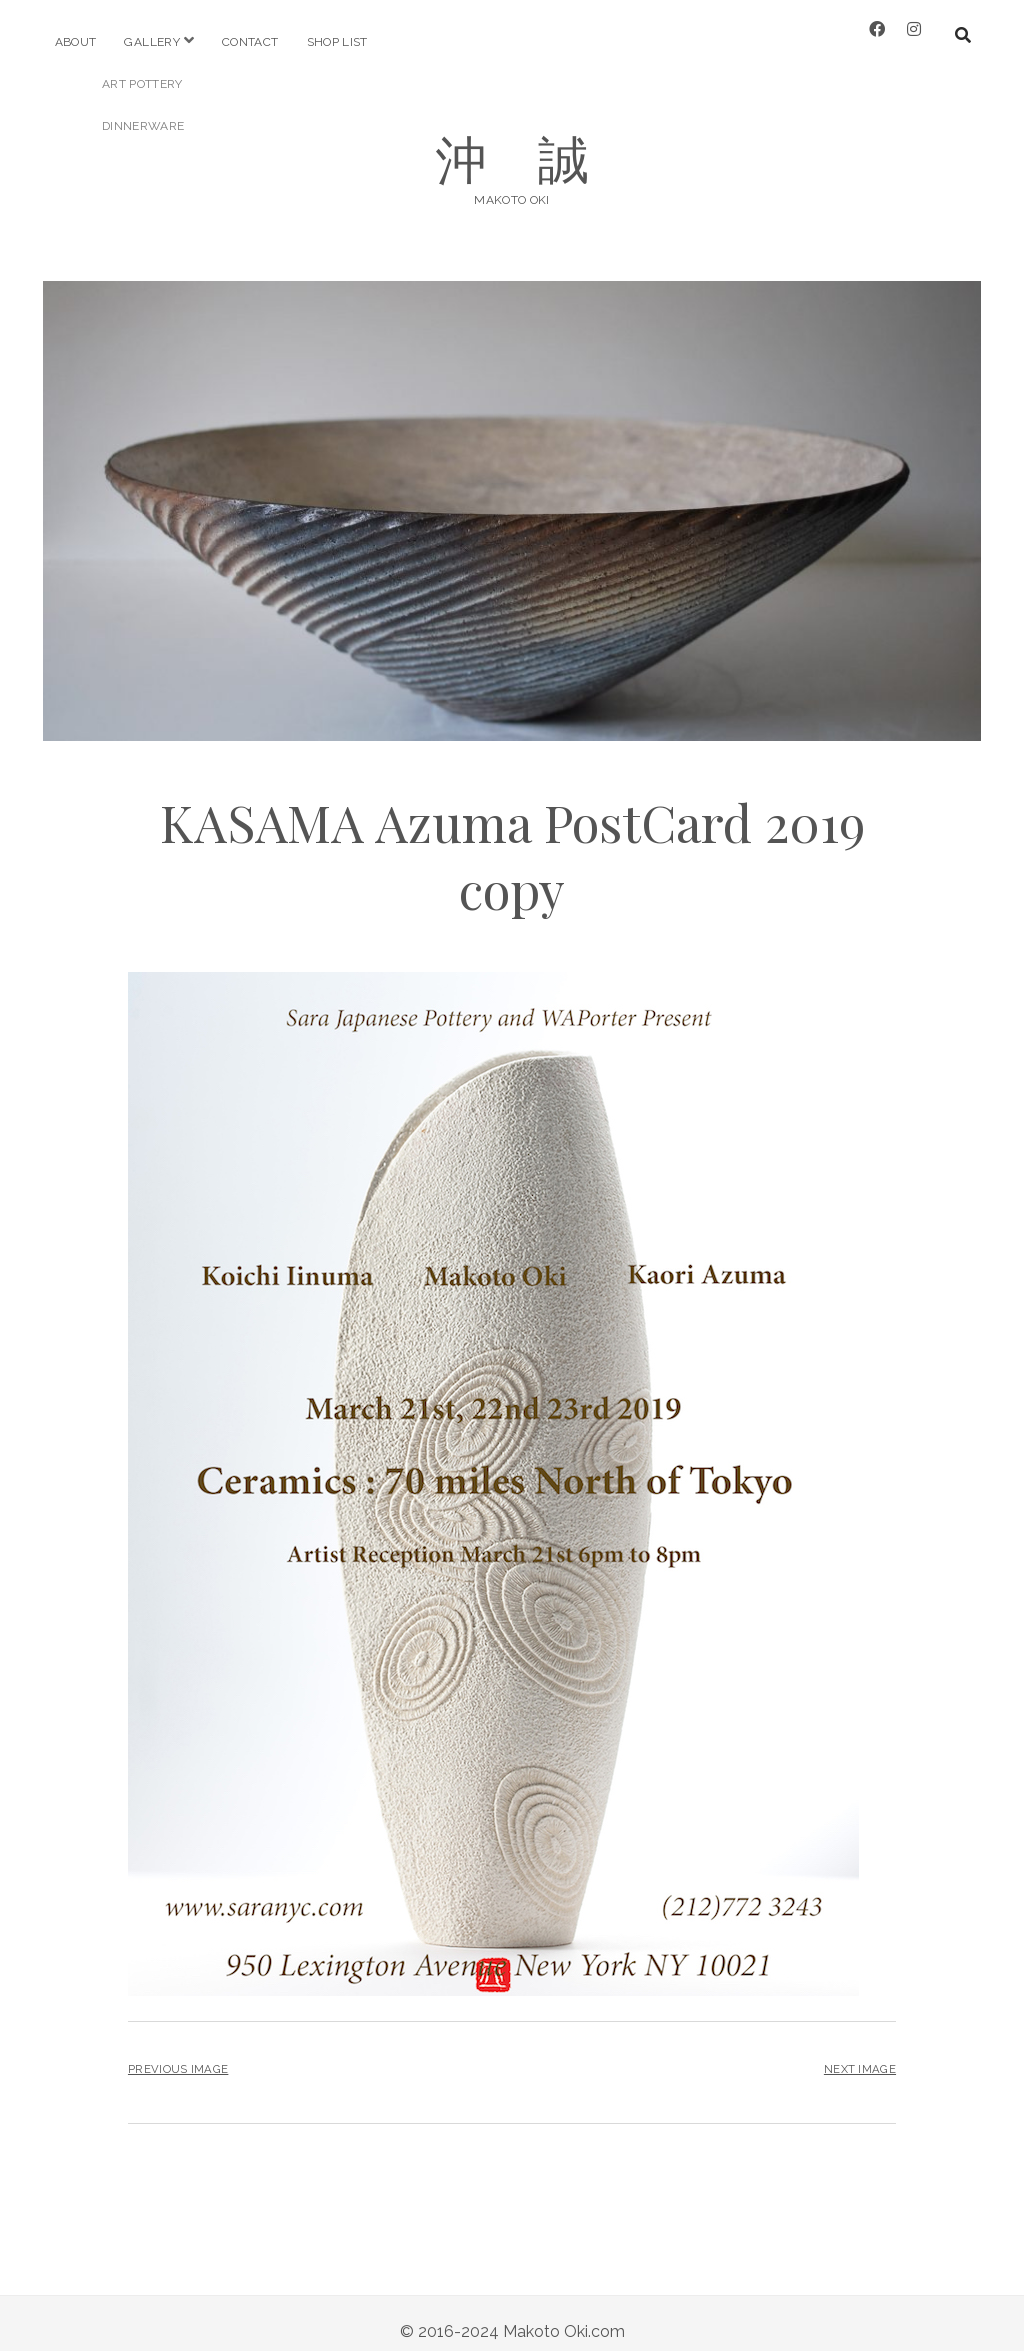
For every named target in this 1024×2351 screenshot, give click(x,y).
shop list (337, 42)
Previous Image (178, 2053)
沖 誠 (512, 141)
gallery (152, 42)
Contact (250, 42)
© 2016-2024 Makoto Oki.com (512, 2314)
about (76, 42)
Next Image (860, 2053)
